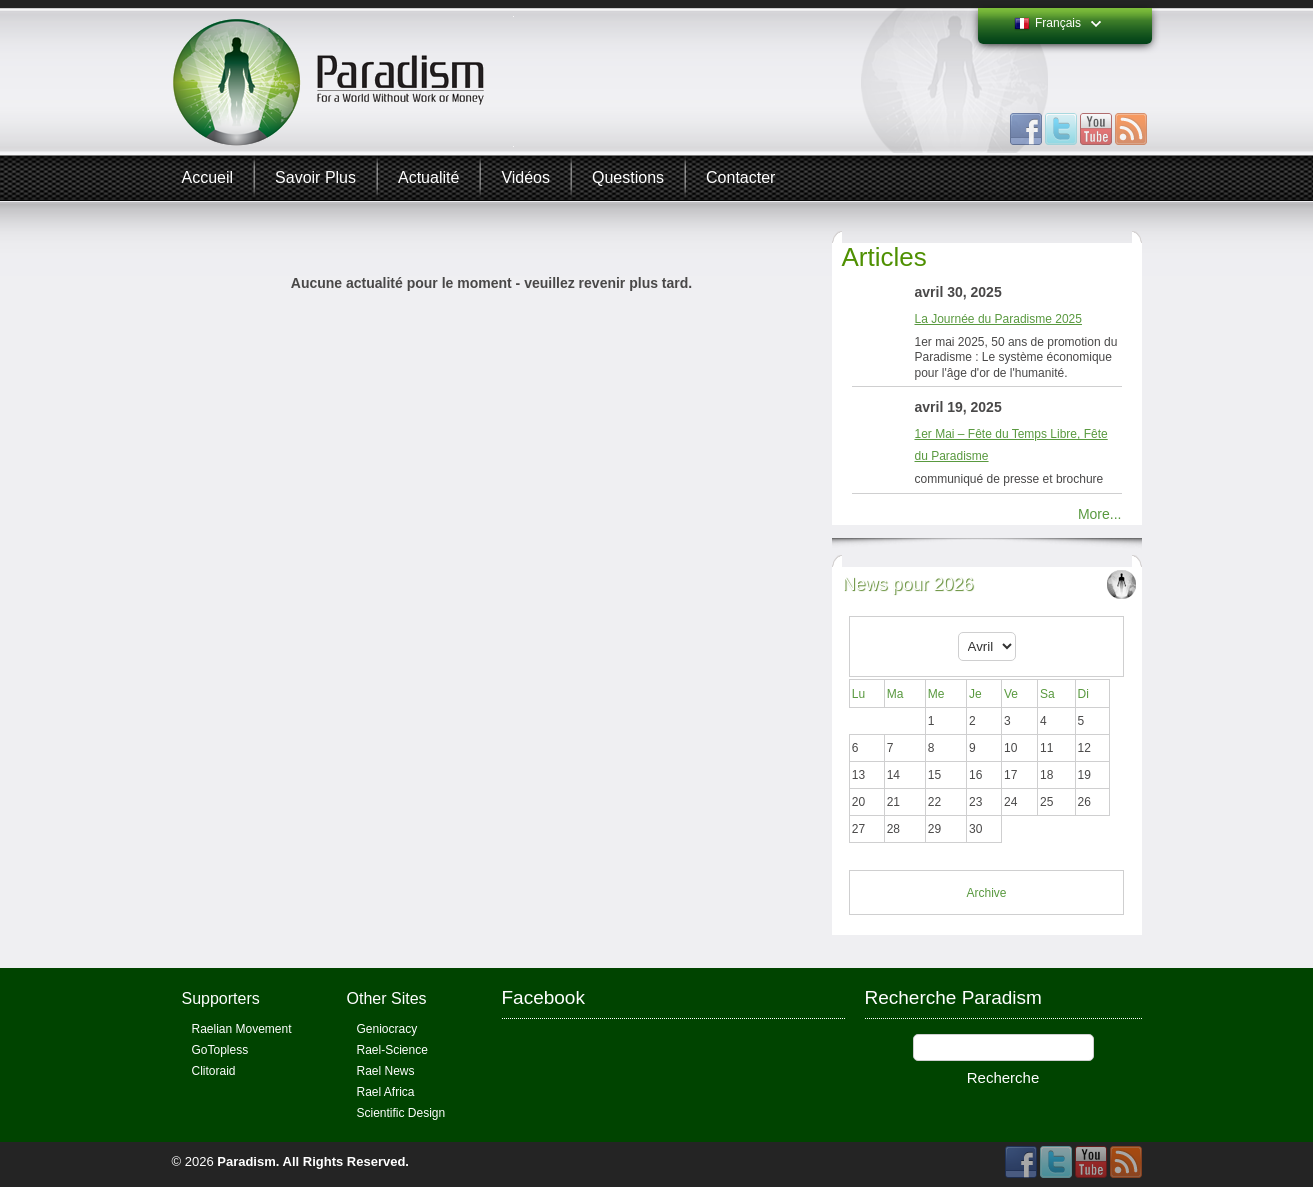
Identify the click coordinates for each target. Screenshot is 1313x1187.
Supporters (221, 998)
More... (1100, 514)
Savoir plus (315, 177)
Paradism (246, 1161)
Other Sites (387, 998)
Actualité (428, 177)
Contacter (740, 177)
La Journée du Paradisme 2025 (998, 319)
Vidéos (525, 177)
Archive (986, 893)
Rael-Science (392, 1050)
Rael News (386, 1071)
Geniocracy (387, 1029)
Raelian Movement (242, 1029)
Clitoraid (214, 1071)
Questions (628, 177)
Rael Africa (386, 1092)
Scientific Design (401, 1113)
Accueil (208, 177)
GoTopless (220, 1050)
